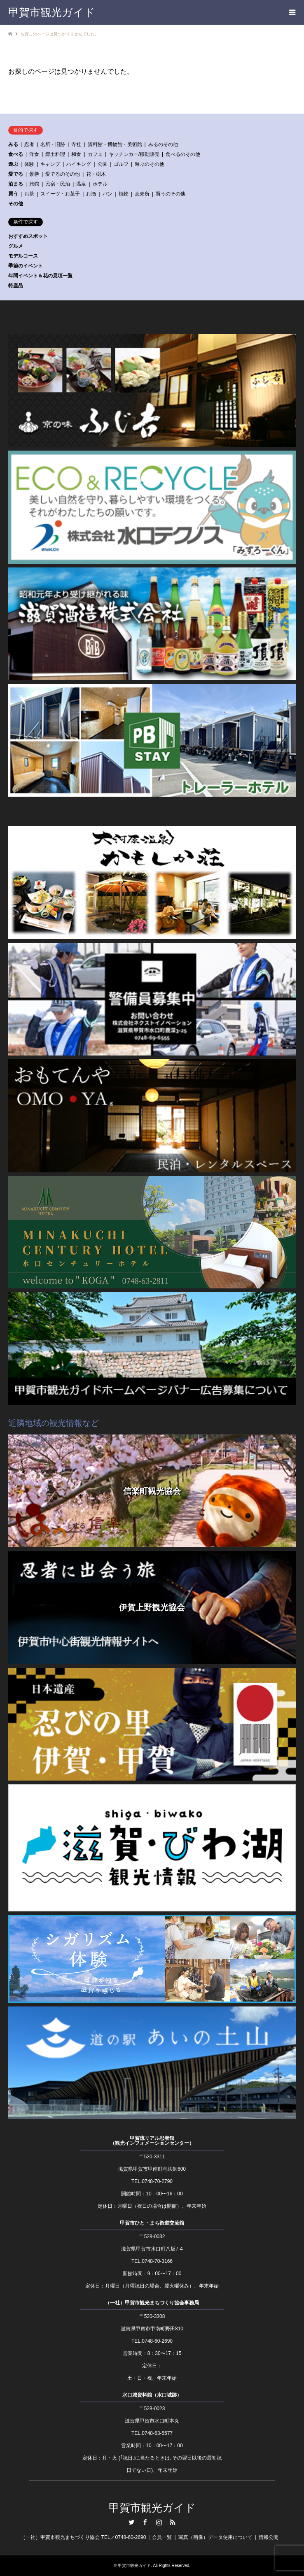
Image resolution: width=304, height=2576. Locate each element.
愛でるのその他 (62, 174)
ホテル (100, 184)
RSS (172, 2522)
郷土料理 (55, 154)
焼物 (124, 194)
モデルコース (23, 256)
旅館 (34, 184)
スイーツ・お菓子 (60, 194)
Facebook (145, 2522)
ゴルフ (121, 164)
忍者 (29, 144)
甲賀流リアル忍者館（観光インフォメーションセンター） (152, 2140)
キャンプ (50, 164)
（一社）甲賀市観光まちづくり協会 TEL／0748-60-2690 (83, 2537)
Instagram (159, 2522)
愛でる (15, 174)
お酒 (91, 194)
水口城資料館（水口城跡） (152, 2395)
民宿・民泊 (57, 184)
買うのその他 (170, 194)
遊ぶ (13, 164)
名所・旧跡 (52, 144)
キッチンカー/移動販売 (134, 154)
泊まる (15, 184)
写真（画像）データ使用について (215, 2537)
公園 (103, 164)
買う (13, 194)
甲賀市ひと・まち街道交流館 (152, 2223)
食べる (15, 154)
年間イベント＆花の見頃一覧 (40, 276)
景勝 (34, 174)
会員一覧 (162, 2537)
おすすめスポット (28, 236)
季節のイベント (25, 266)
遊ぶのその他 (149, 164)
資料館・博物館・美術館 (115, 144)
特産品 (15, 285)
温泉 (81, 184)
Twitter (131, 2522)
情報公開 (268, 2537)
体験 (29, 164)
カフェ (95, 154)
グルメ (15, 246)
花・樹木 (96, 174)
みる (13, 144)
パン (107, 194)
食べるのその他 (183, 154)
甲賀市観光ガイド (152, 2508)
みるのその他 (163, 144)
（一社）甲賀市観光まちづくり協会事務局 (152, 2303)
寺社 (76, 144)
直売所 (142, 194)
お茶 (29, 194)
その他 (15, 204)
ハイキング (78, 164)
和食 (76, 154)
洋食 (34, 154)
